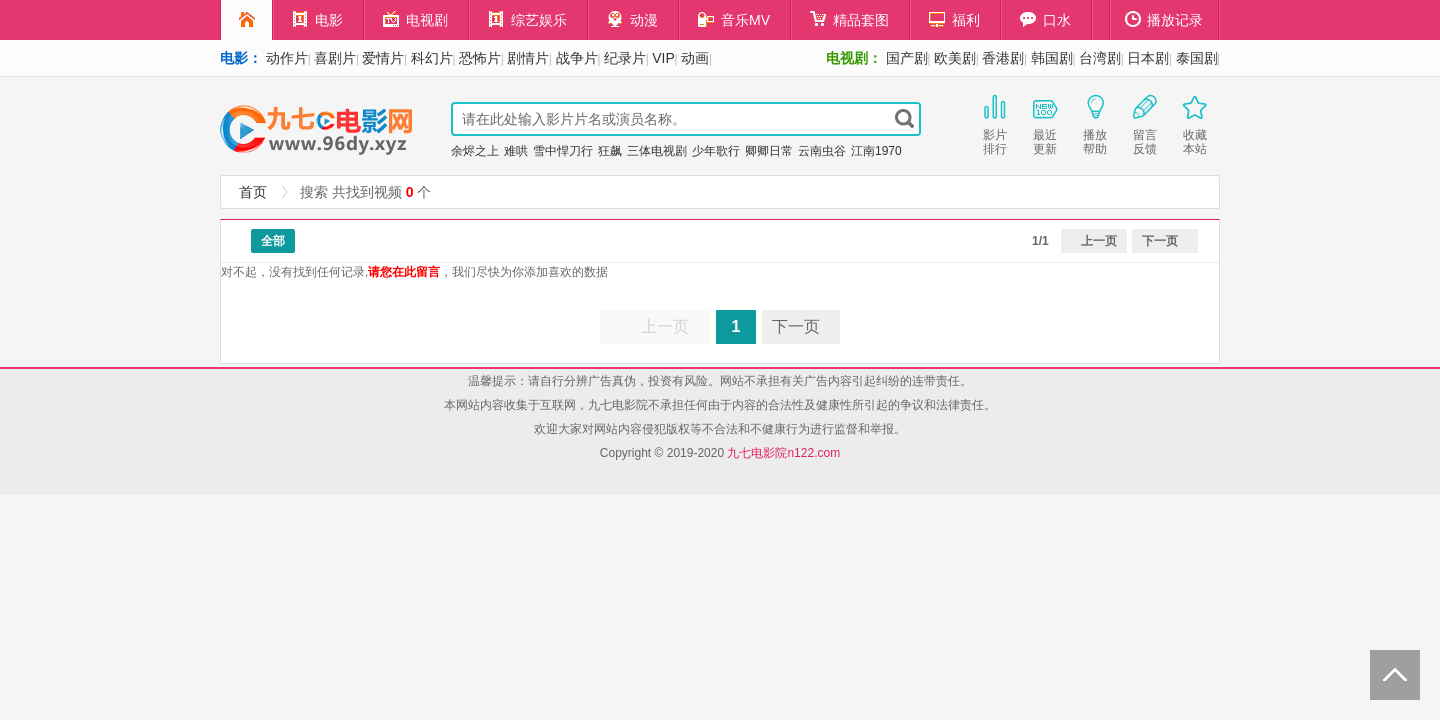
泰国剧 (1197, 58)
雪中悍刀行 (563, 151)
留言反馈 (1145, 123)
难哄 (516, 151)
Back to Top (1395, 675)
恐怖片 (480, 58)
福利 (954, 19)
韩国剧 (1052, 58)
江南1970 (876, 151)
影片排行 (995, 123)
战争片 (577, 58)
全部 (273, 241)
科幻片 (432, 58)
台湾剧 (1100, 58)
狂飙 (610, 151)
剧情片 (528, 58)
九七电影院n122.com (783, 453)
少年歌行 (716, 151)
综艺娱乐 (527, 19)
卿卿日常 (769, 151)
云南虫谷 (822, 151)
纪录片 (625, 58)
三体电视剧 (657, 151)
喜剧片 (335, 58)
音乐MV (734, 19)
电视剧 (415, 19)
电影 (317, 19)
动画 (695, 58)
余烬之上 (475, 151)
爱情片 (383, 58)
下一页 (1160, 241)
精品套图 (849, 19)
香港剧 (1003, 58)
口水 (1045, 19)
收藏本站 (1195, 123)
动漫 (632, 19)
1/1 (1040, 241)
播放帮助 (1095, 123)
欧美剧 (955, 58)
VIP (663, 58)
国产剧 (907, 58)
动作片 (287, 58)
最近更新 (1045, 123)
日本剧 (1148, 58)
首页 (253, 192)
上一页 (1099, 241)
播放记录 (1164, 19)
